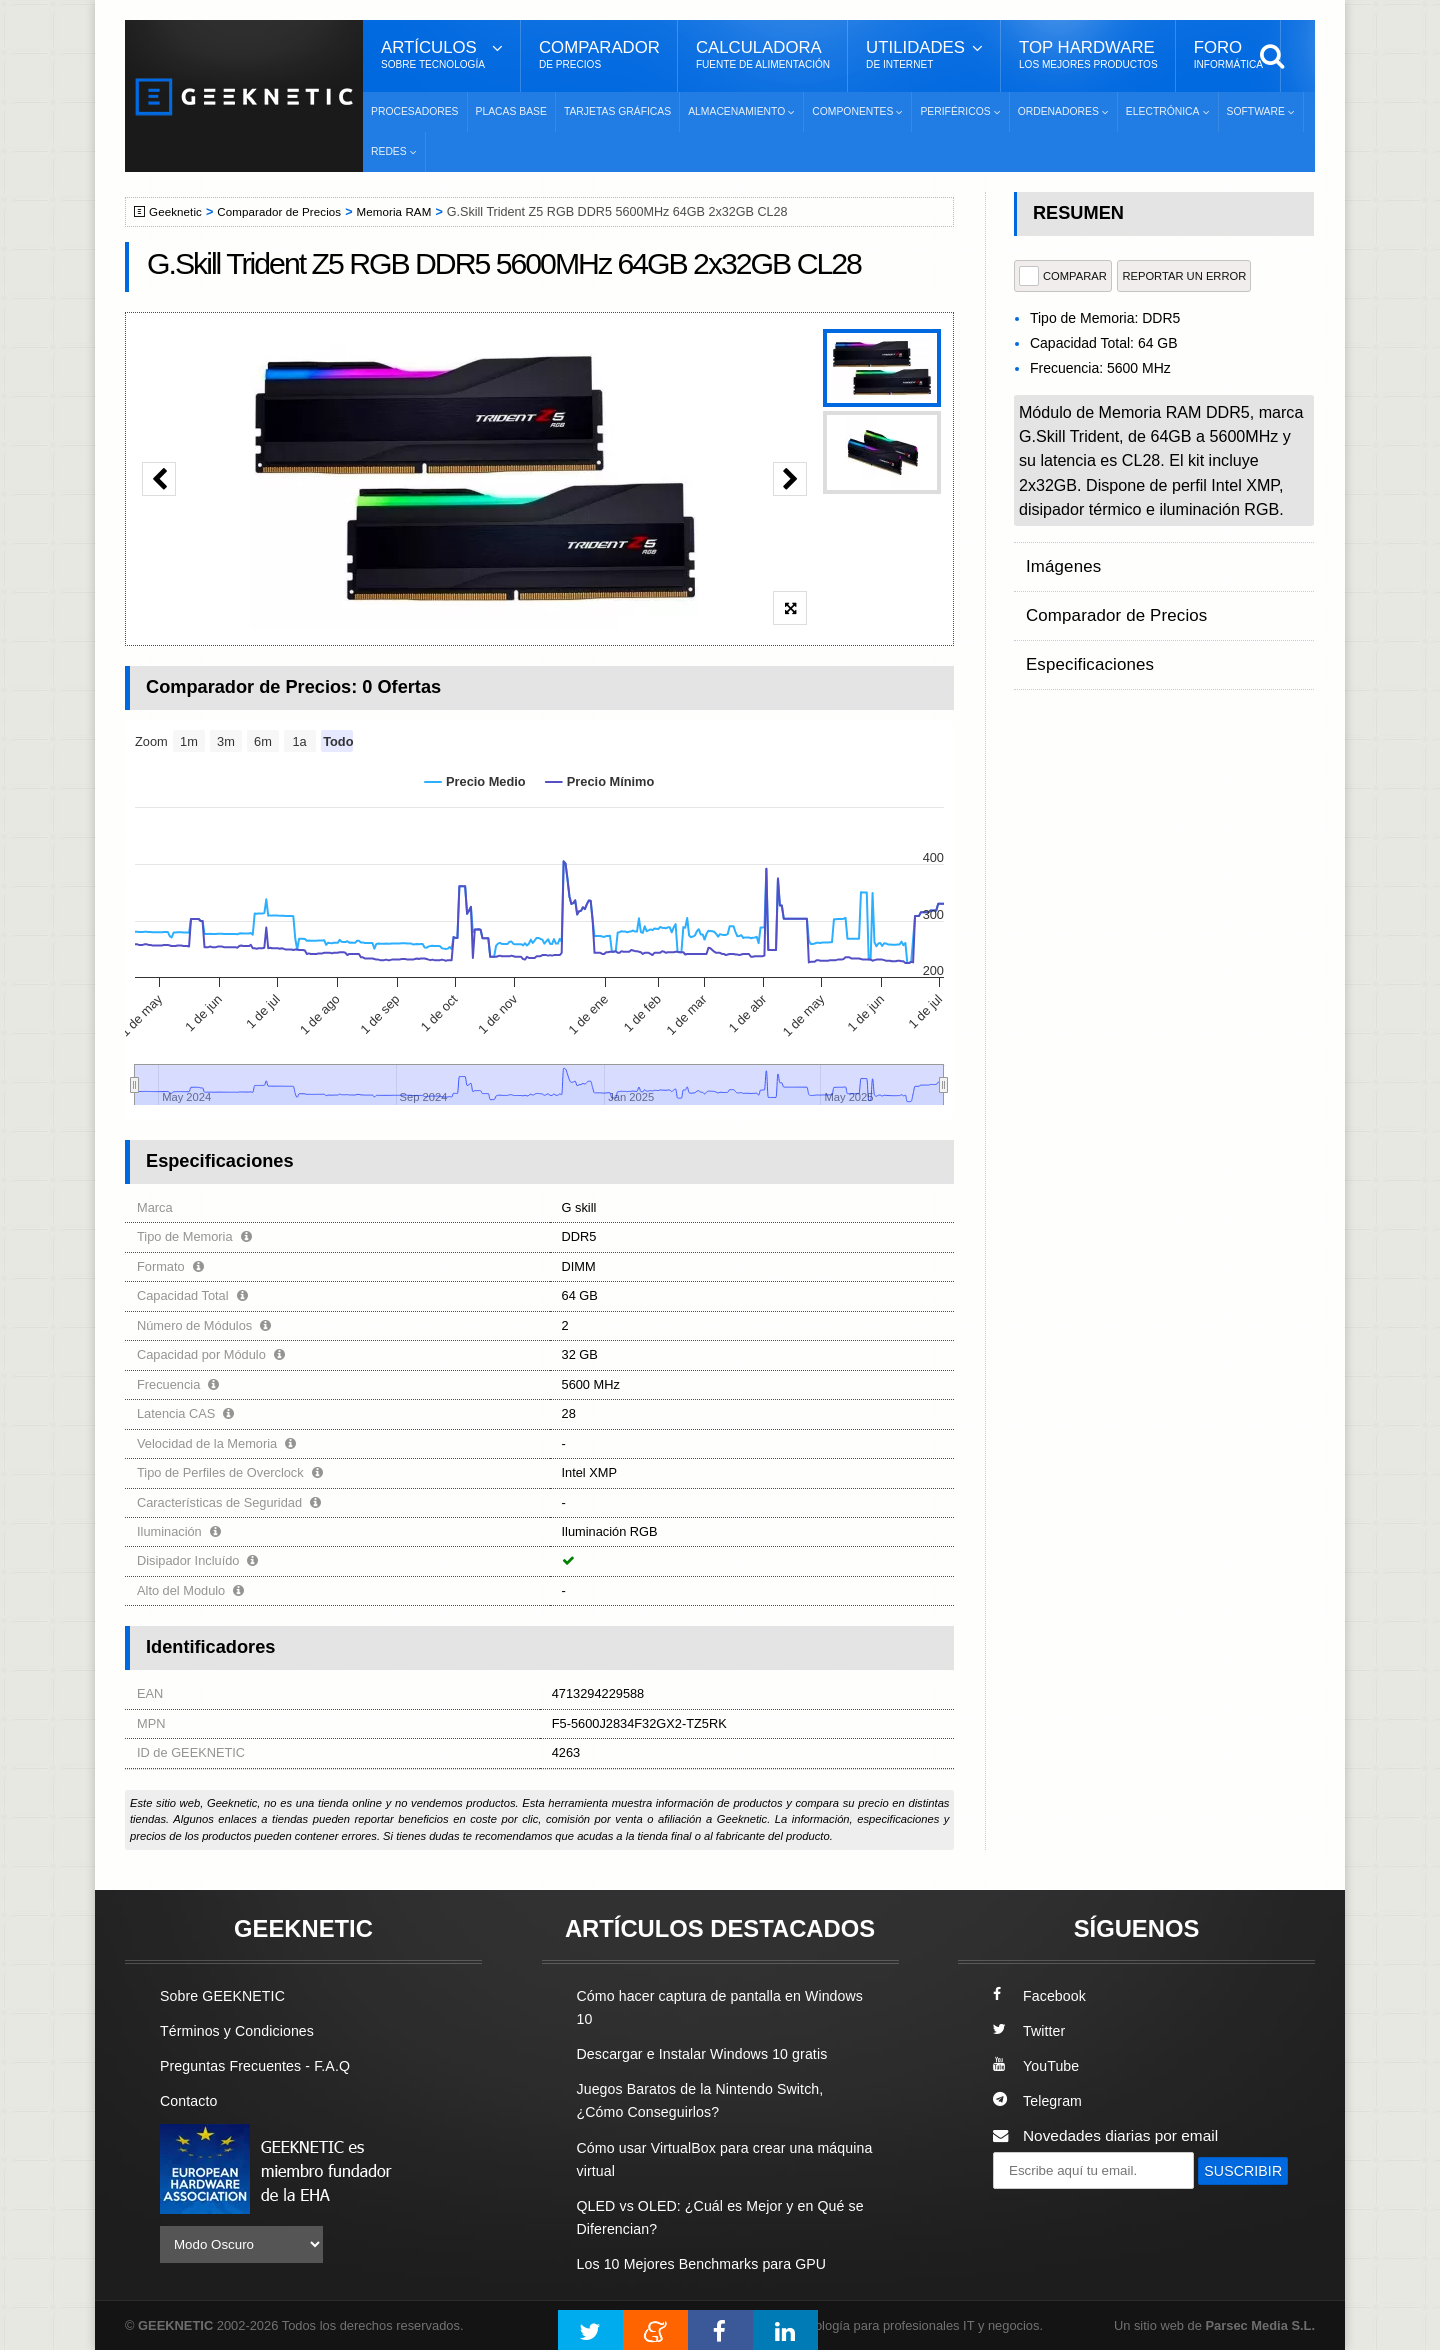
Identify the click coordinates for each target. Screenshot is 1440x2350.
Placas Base (511, 111)
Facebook (1042, 1995)
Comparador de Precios (288, 212)
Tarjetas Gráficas (617, 111)
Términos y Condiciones (242, 2030)
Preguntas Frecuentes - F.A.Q (262, 2065)
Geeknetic (178, 212)
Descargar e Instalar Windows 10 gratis (711, 2053)
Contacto (191, 2100)
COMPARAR (1063, 276)
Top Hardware (1088, 55)
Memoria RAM (410, 212)
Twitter (1030, 2030)
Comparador (599, 55)
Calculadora (763, 55)
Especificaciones (1083, 639)
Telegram (1039, 2100)
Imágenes (1060, 561)
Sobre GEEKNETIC (227, 1995)
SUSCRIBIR (1041, 2206)
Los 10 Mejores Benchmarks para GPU (711, 2262)
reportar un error (1184, 276)
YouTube (1038, 2065)
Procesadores (415, 111)
